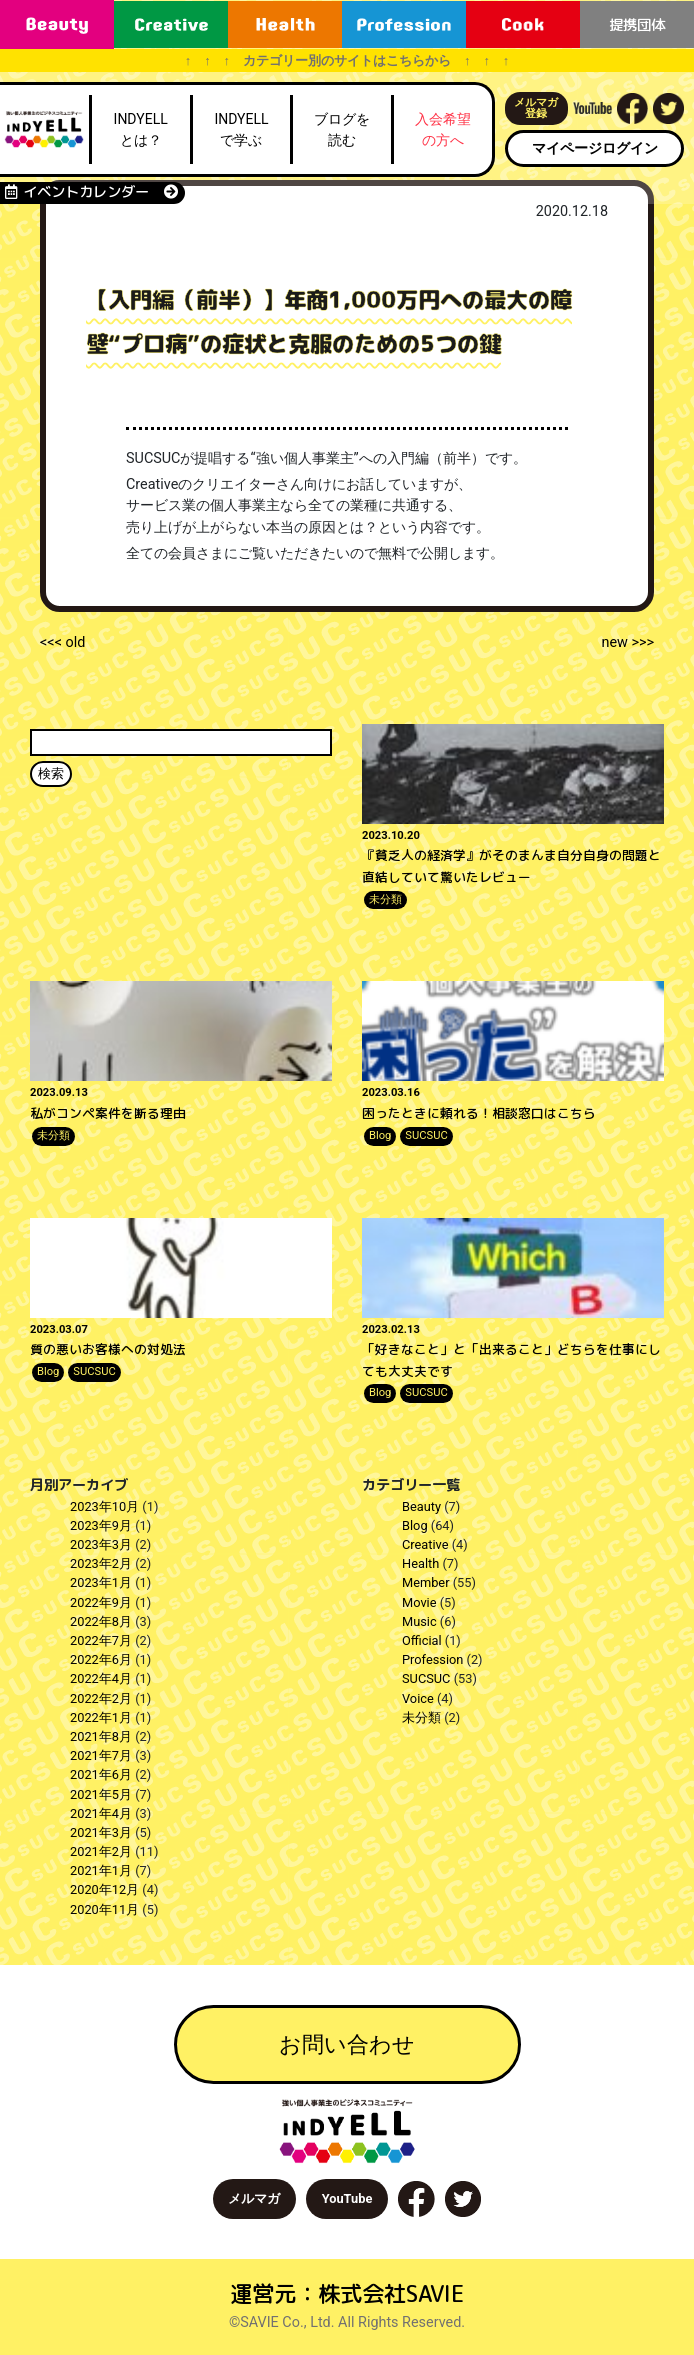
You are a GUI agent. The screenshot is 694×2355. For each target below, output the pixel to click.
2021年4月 (101, 1813)
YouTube (347, 2198)
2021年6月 (101, 1774)
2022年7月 (101, 1640)
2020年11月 (104, 1909)
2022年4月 (101, 1678)
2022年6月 (101, 1659)
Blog (380, 1135)
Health (420, 1563)
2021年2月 (101, 1851)
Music (419, 1621)
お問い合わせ (347, 2044)
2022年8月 (101, 1621)
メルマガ (254, 2198)
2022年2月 (101, 1698)
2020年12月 (104, 1889)
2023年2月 (101, 1563)
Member (426, 1582)
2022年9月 (101, 1602)
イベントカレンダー (91, 192)
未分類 (385, 899)
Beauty (421, 1506)
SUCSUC (426, 1135)
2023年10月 (104, 1506)
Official (422, 1640)
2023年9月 (101, 1525)
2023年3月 (101, 1544)
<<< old (62, 642)
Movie (419, 1602)
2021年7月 (101, 1755)
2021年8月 (101, 1736)
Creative (425, 1544)
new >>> (627, 642)
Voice (418, 1698)
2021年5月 (101, 1794)
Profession (432, 1659)
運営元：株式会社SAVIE (347, 2293)
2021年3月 (101, 1832)
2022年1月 (101, 1717)
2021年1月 (101, 1870)
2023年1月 (101, 1582)
